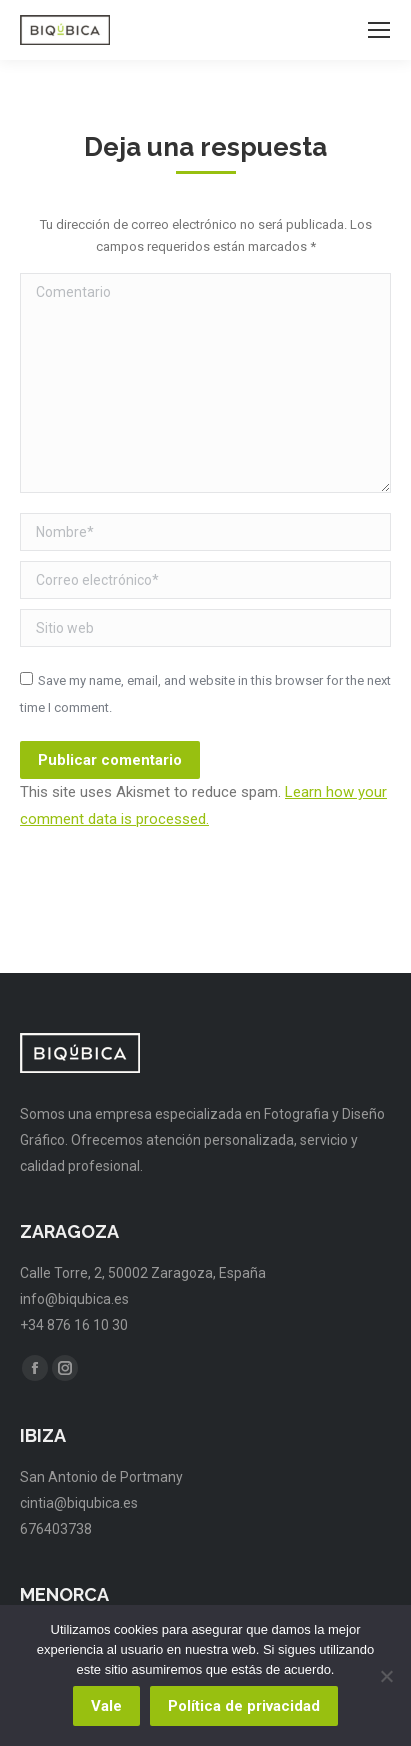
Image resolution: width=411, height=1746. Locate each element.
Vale (106, 1706)
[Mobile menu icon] (379, 30)
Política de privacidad (244, 1706)
